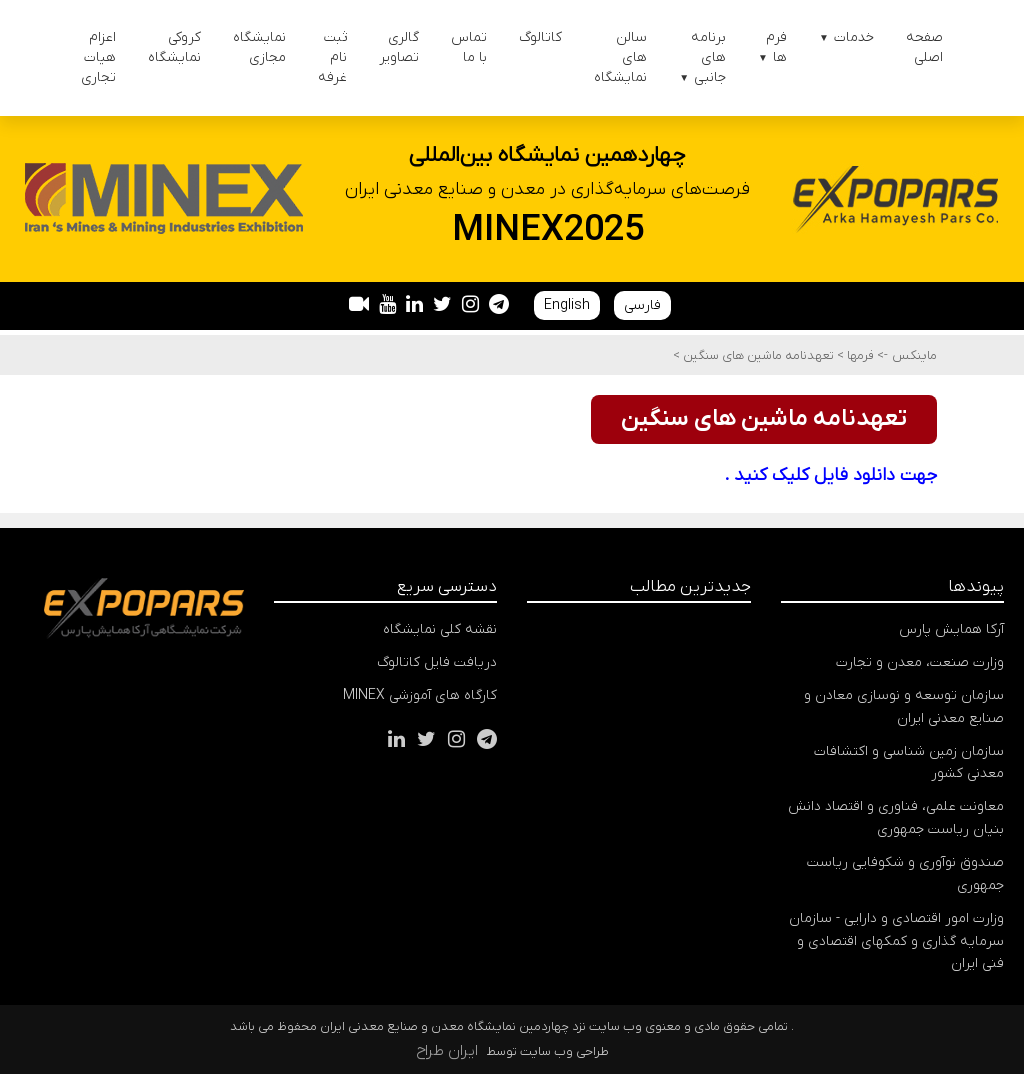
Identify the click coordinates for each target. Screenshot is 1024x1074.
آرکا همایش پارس (951, 629)
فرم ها (772, 47)
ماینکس (914, 355)
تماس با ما (469, 47)
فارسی (642, 305)
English (567, 305)
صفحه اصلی (924, 47)
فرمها (859, 355)
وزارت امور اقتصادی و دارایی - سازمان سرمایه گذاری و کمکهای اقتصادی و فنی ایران (896, 941)
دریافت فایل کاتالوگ (437, 662)
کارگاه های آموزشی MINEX (420, 695)
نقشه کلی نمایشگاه (440, 629)
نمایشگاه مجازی (259, 47)
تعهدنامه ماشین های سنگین (757, 355)
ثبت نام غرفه (332, 57)
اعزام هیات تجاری (98, 57)
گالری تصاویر (399, 47)
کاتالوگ (540, 37)
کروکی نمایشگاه (174, 47)
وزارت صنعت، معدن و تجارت (920, 662)
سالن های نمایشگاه (620, 57)
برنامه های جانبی (702, 57)
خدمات (846, 37)
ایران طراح (447, 1051)
